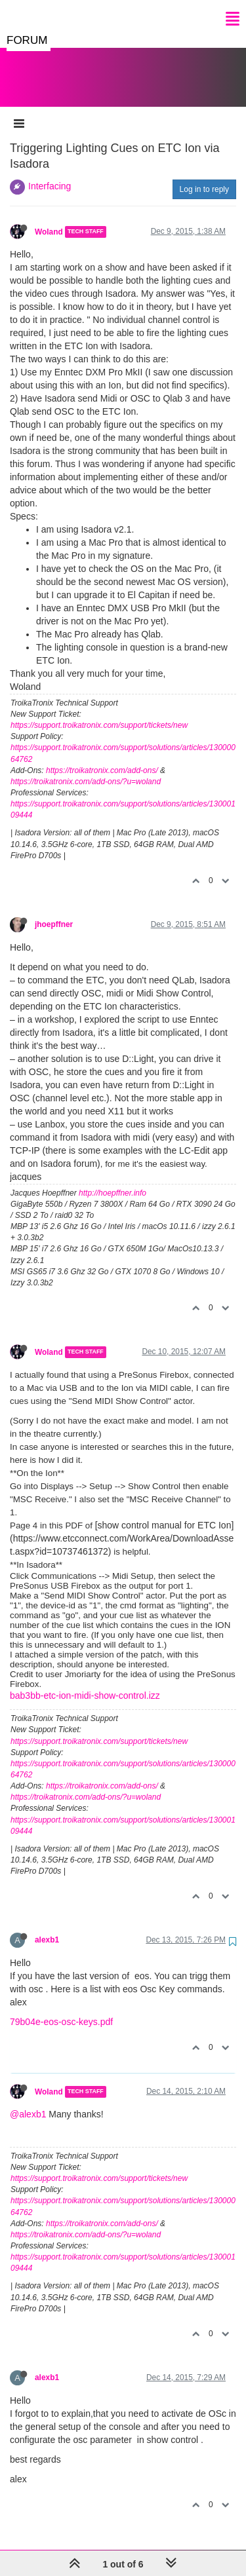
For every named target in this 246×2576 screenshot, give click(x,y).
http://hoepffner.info (112, 1179)
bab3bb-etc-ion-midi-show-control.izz (85, 1682)
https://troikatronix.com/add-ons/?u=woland (85, 768)
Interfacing (49, 173)
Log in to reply (204, 176)
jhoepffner (54, 911)
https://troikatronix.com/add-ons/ (102, 757)
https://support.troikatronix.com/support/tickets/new (99, 712)
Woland (49, 218)
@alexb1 (28, 2101)
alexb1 (47, 1926)
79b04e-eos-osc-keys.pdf (61, 2008)
